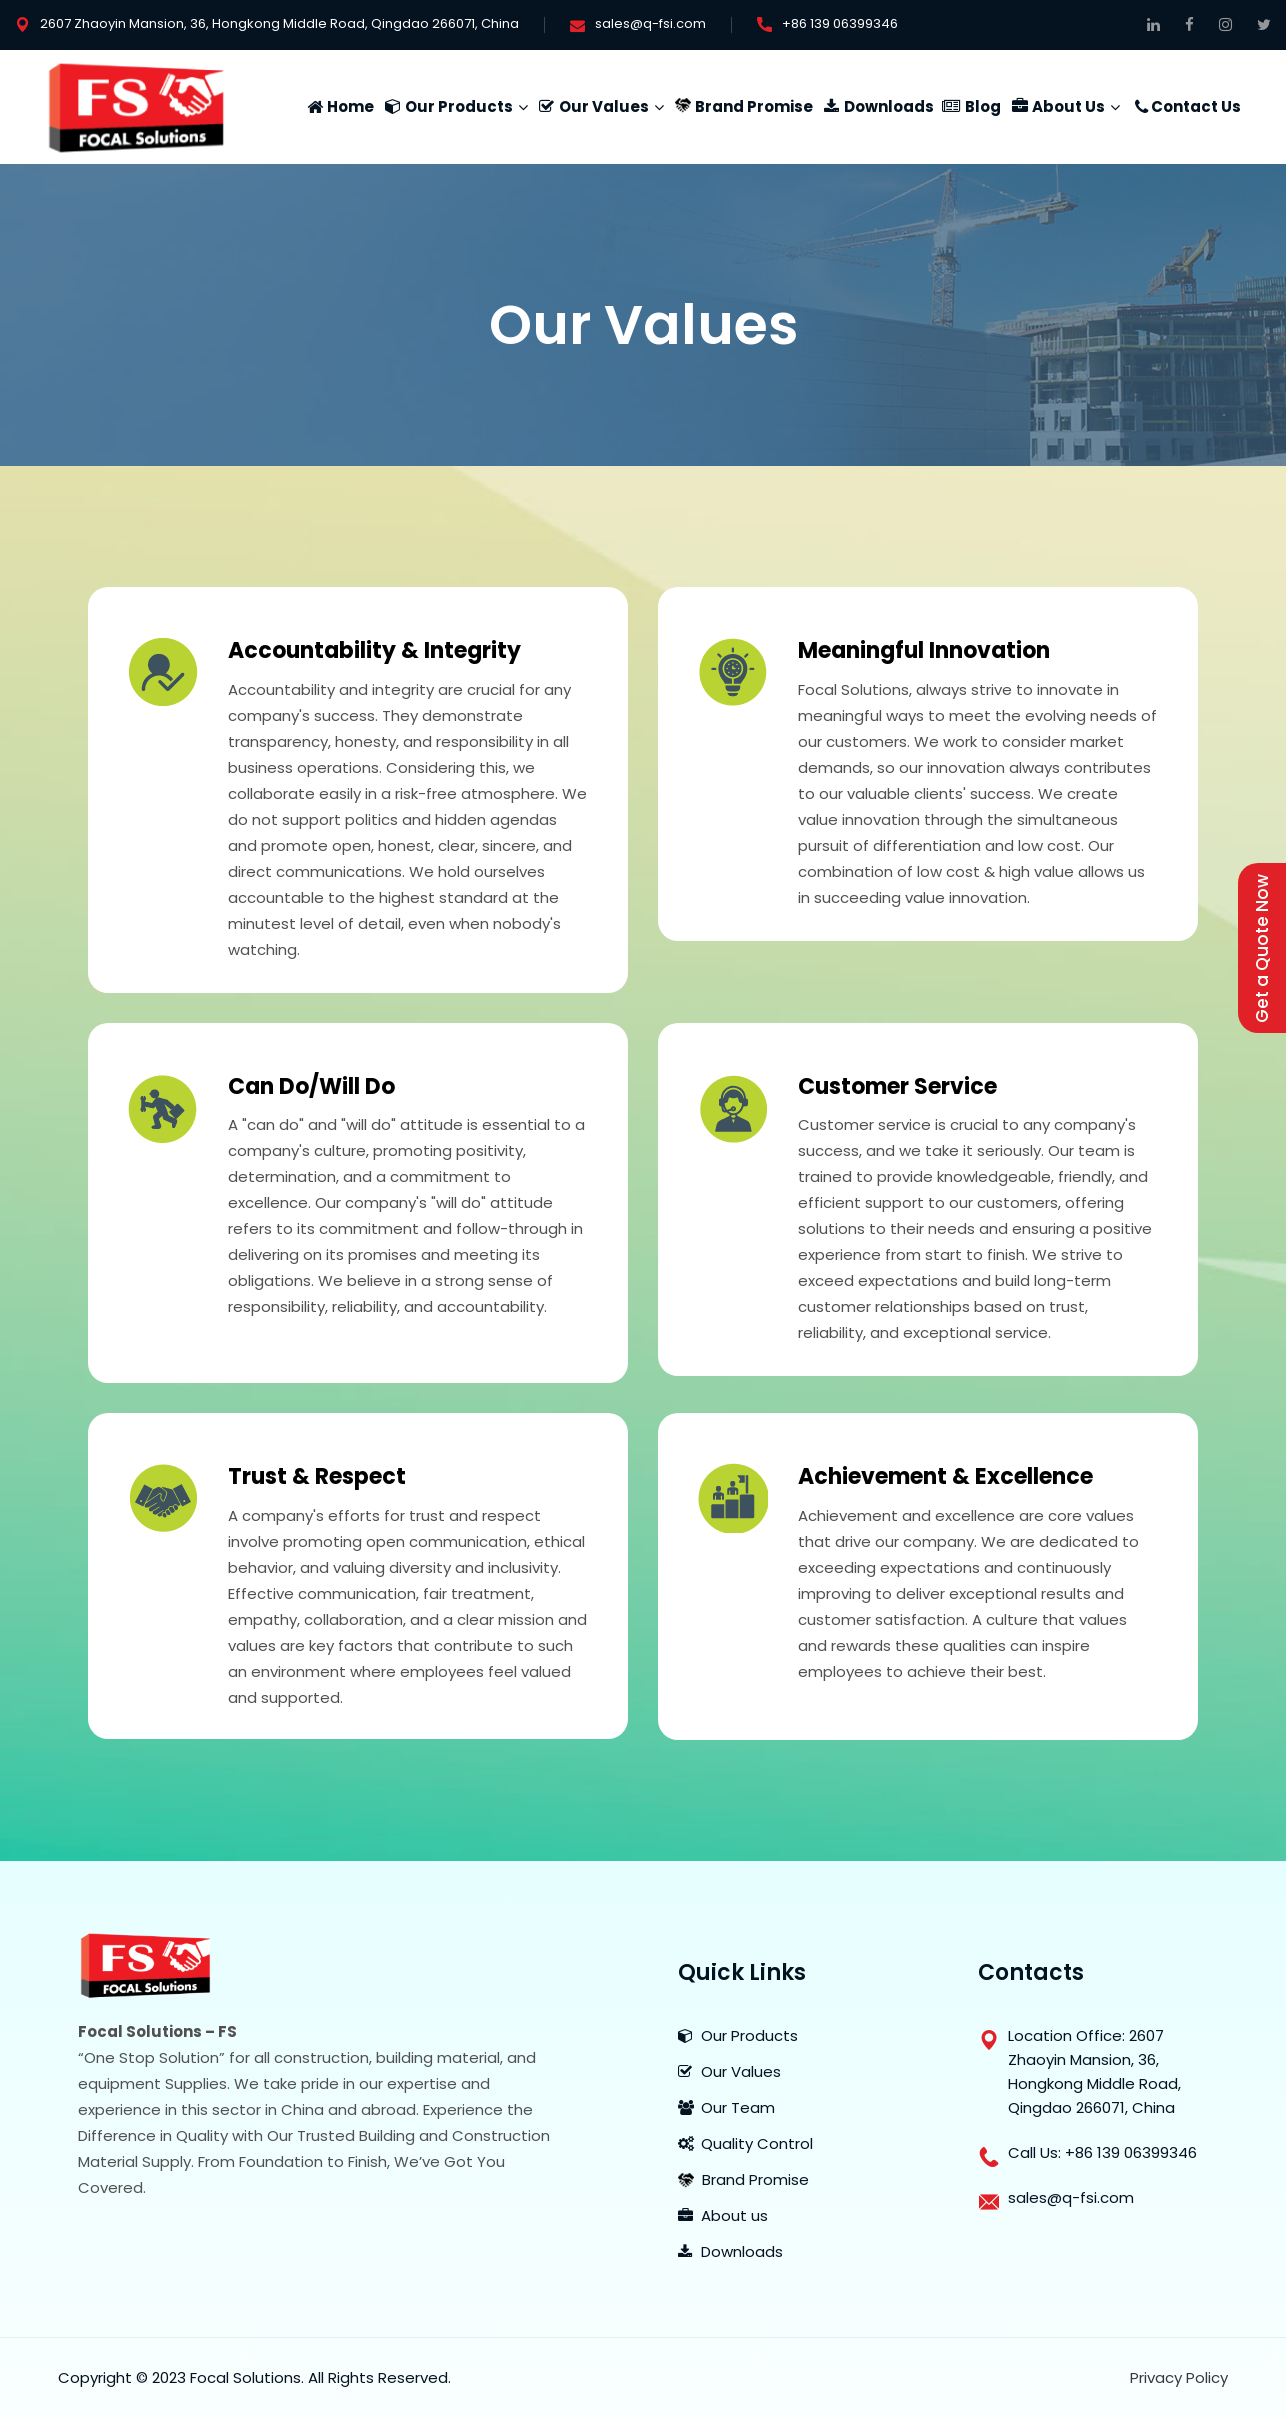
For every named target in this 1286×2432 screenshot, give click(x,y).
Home (350, 106)
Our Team (726, 2107)
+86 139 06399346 (840, 23)
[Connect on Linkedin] (1153, 24)
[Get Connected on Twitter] (1264, 24)
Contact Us (1196, 106)
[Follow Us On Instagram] (1225, 24)
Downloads (889, 106)
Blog (983, 106)
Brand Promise (754, 106)
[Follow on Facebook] (1189, 24)
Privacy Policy (1179, 2377)
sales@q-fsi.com (650, 23)
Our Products (459, 106)
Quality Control (745, 2143)
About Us (1068, 106)
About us (723, 2215)
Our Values (604, 106)
